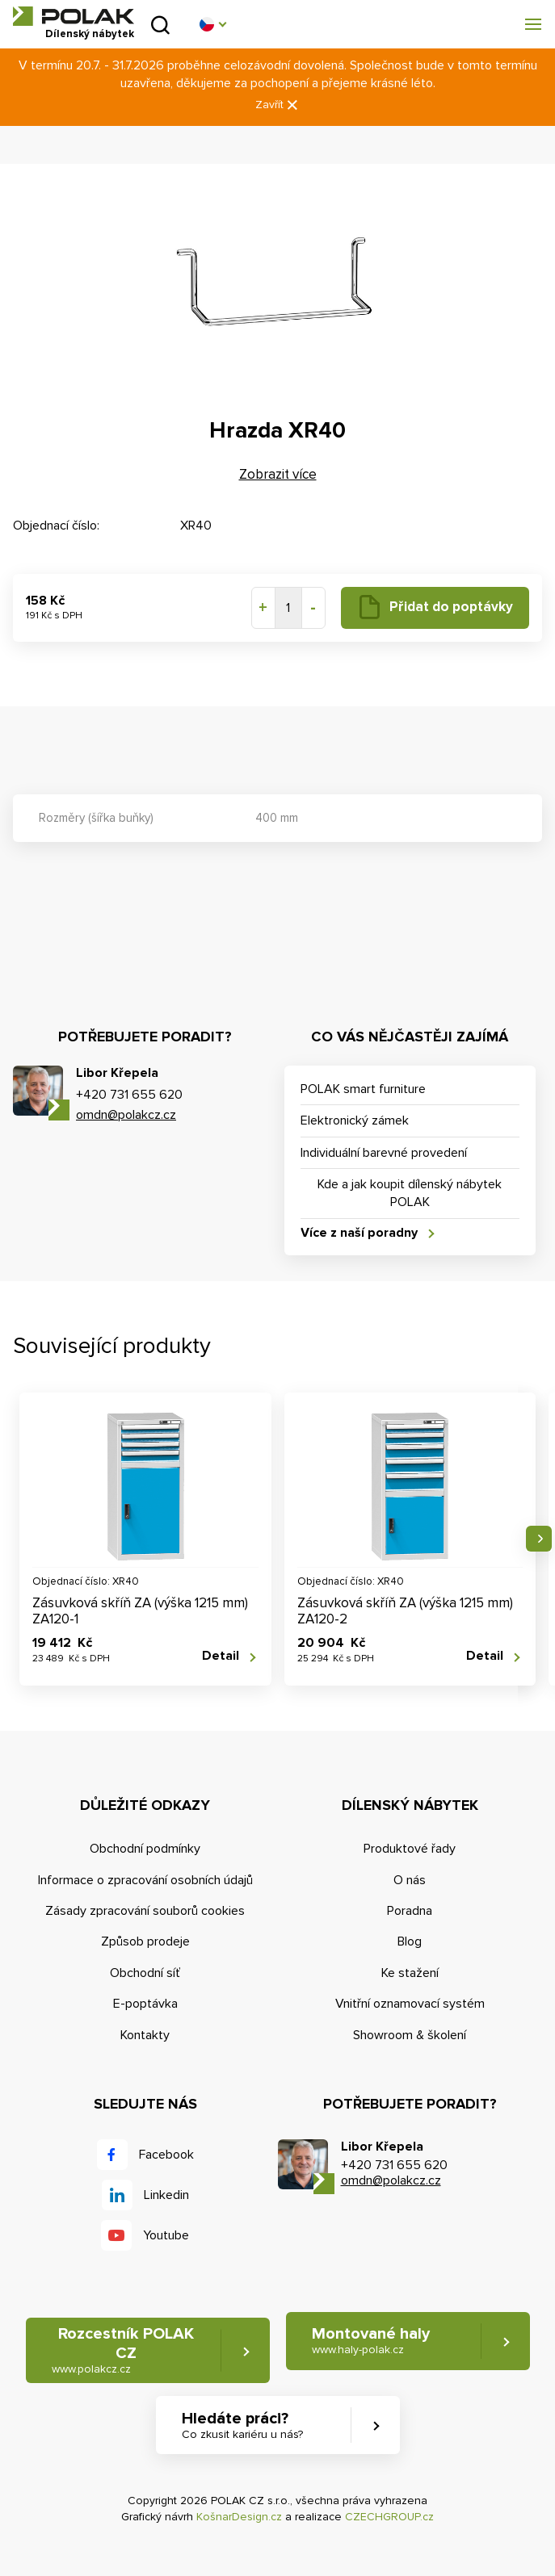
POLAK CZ (73, 16)
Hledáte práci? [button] (242, 2425)
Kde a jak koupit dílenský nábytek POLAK (409, 1193)
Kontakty (145, 2035)
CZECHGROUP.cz (389, 2517)
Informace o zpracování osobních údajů (145, 1880)
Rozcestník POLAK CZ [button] (123, 2350)
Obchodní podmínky (145, 1849)
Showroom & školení (409, 2035)
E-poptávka (145, 2004)
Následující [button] (539, 1539)
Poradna (409, 1911)
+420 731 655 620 (129, 1095)
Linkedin (166, 2195)
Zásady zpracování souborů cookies (145, 1911)
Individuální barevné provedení (384, 1153)
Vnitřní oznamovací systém (410, 2004)
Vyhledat (160, 25)
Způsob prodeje (145, 1941)
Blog (409, 1941)
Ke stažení (410, 1973)
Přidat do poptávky (451, 606)
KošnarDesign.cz (239, 2517)
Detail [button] (220, 1656)
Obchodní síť (145, 1973)
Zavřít (278, 105)
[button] (212, 24)
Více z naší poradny (359, 1233)
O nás (409, 1880)
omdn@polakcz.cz (126, 1115)
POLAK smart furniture (363, 1089)
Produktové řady (410, 1849)
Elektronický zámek (355, 1120)
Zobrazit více (278, 474)
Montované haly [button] (371, 2340)
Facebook (166, 2155)
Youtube (166, 2235)
